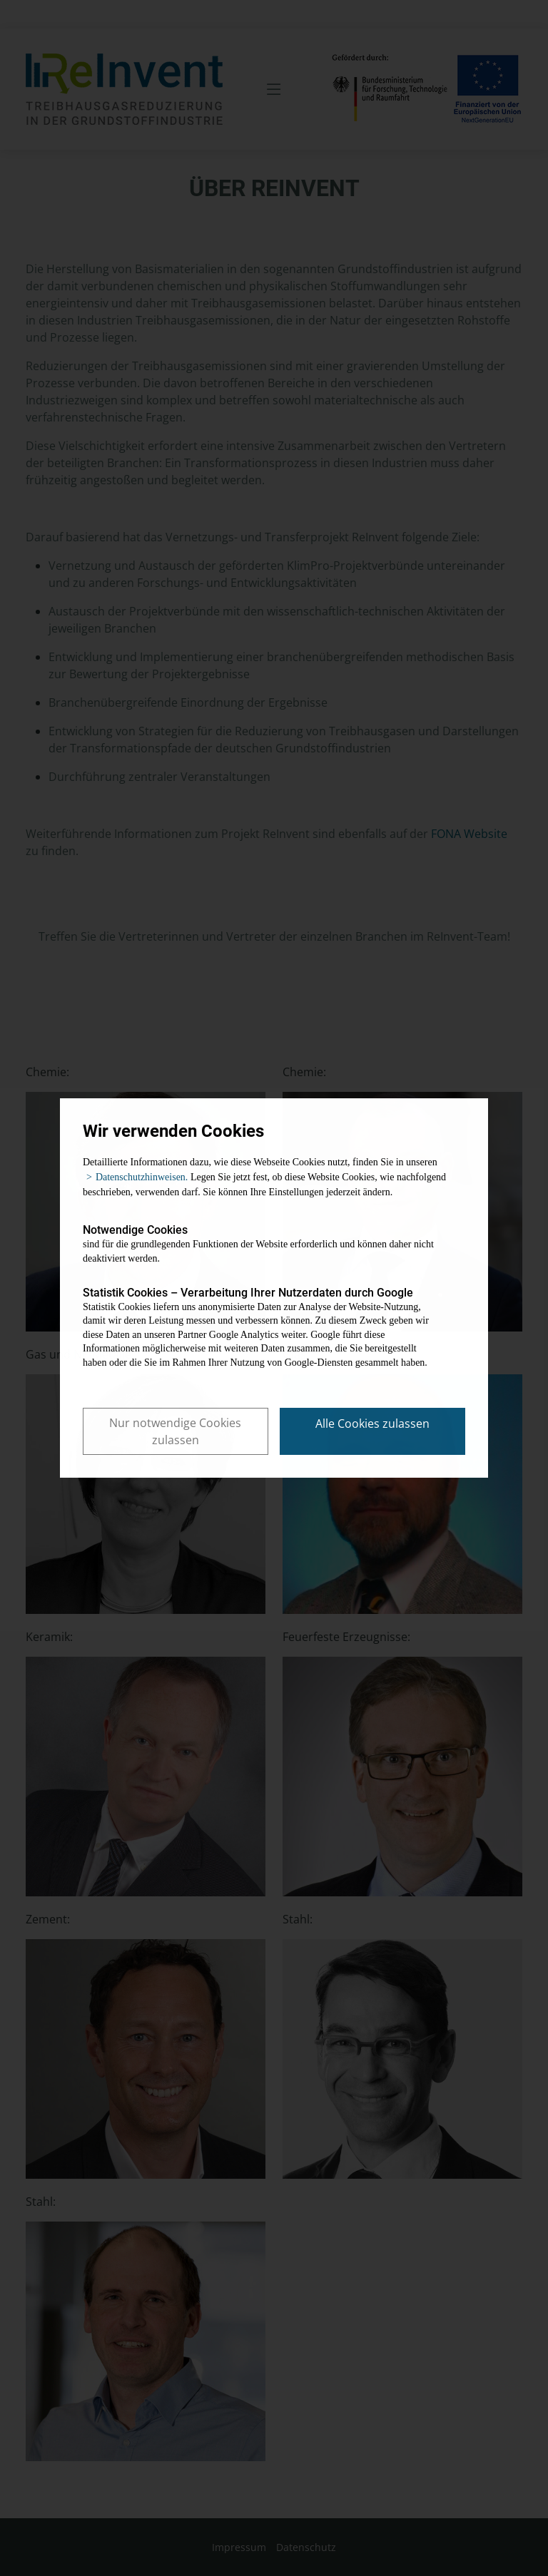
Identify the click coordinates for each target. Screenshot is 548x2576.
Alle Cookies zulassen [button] (372, 1423)
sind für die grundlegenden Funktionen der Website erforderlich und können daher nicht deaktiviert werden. (263, 1243)
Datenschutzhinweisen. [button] (142, 1177)
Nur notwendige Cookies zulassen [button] (175, 1431)
